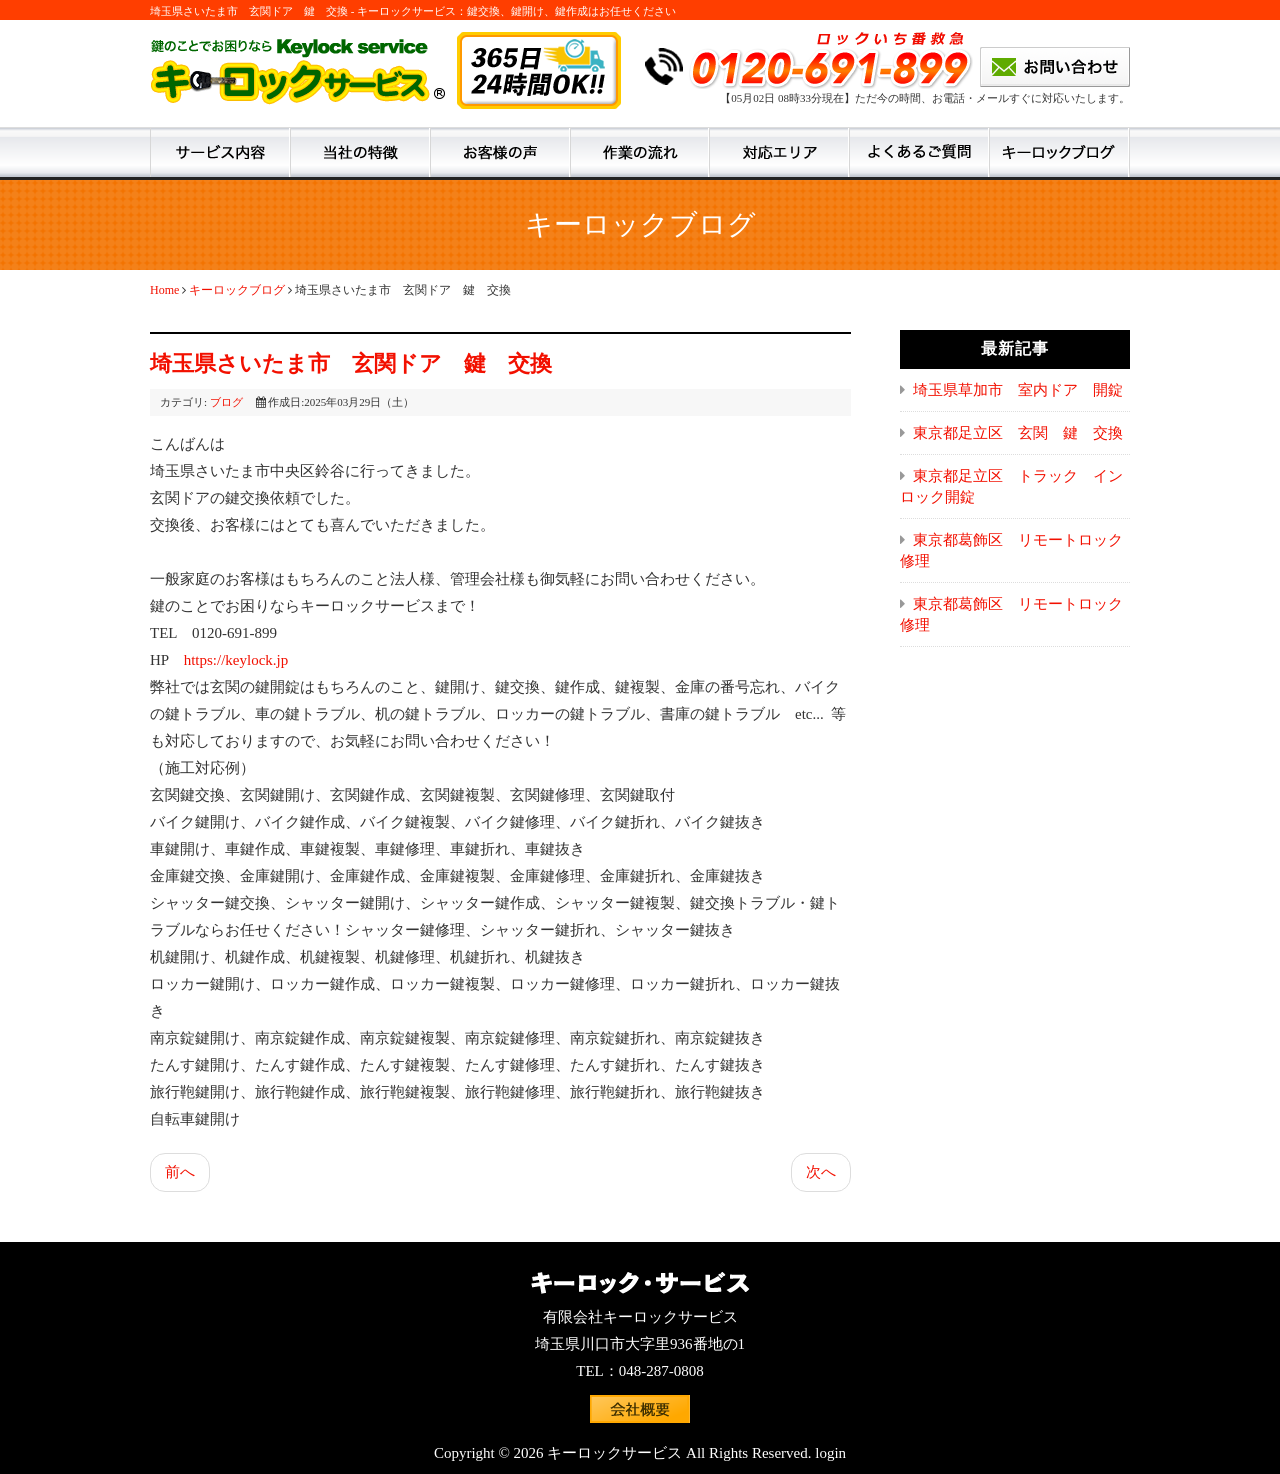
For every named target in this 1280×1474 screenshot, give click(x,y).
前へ (180, 1172)
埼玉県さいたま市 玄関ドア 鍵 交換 (351, 363)
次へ (821, 1172)
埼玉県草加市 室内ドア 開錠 (1018, 390)
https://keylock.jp (236, 660)
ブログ (226, 402)
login (830, 1453)
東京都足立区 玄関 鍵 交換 (1018, 433)
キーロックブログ (237, 290)
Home (164, 290)
